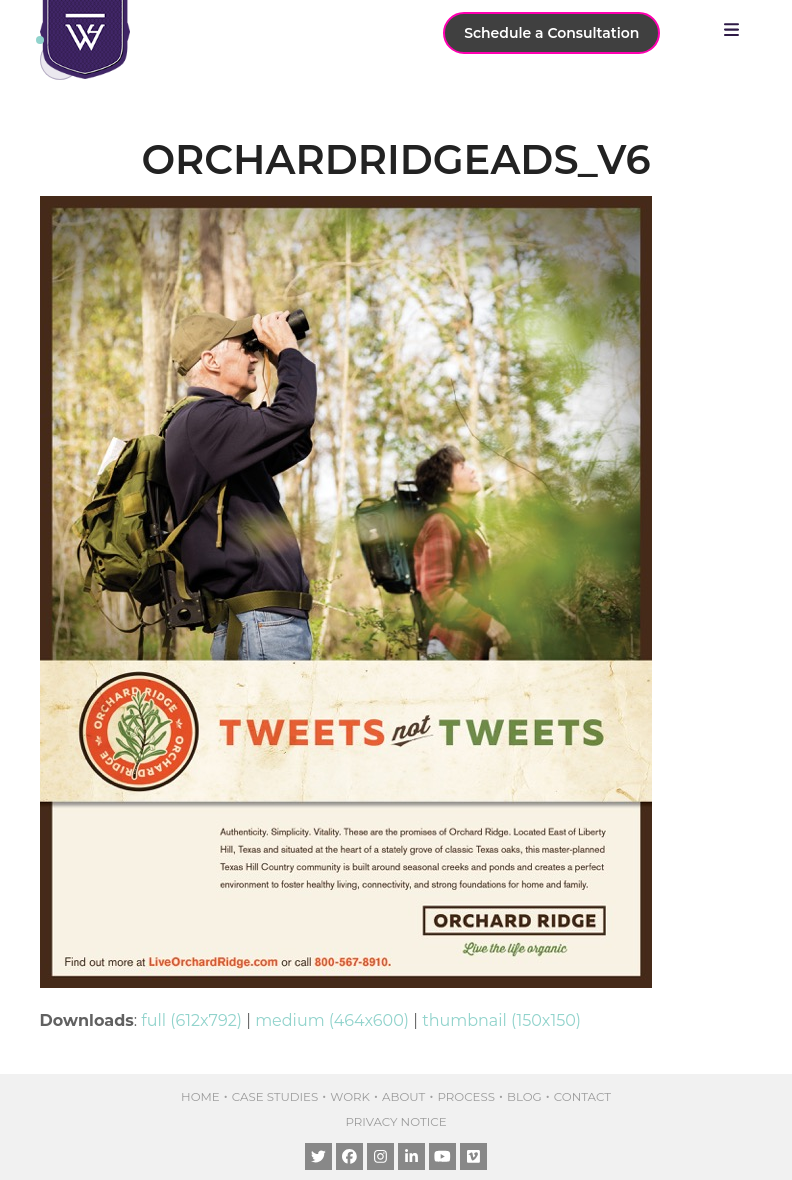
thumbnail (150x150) (501, 1020)
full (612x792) (191, 1020)
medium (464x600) (332, 1020)
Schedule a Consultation (551, 33)
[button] (736, 30)
